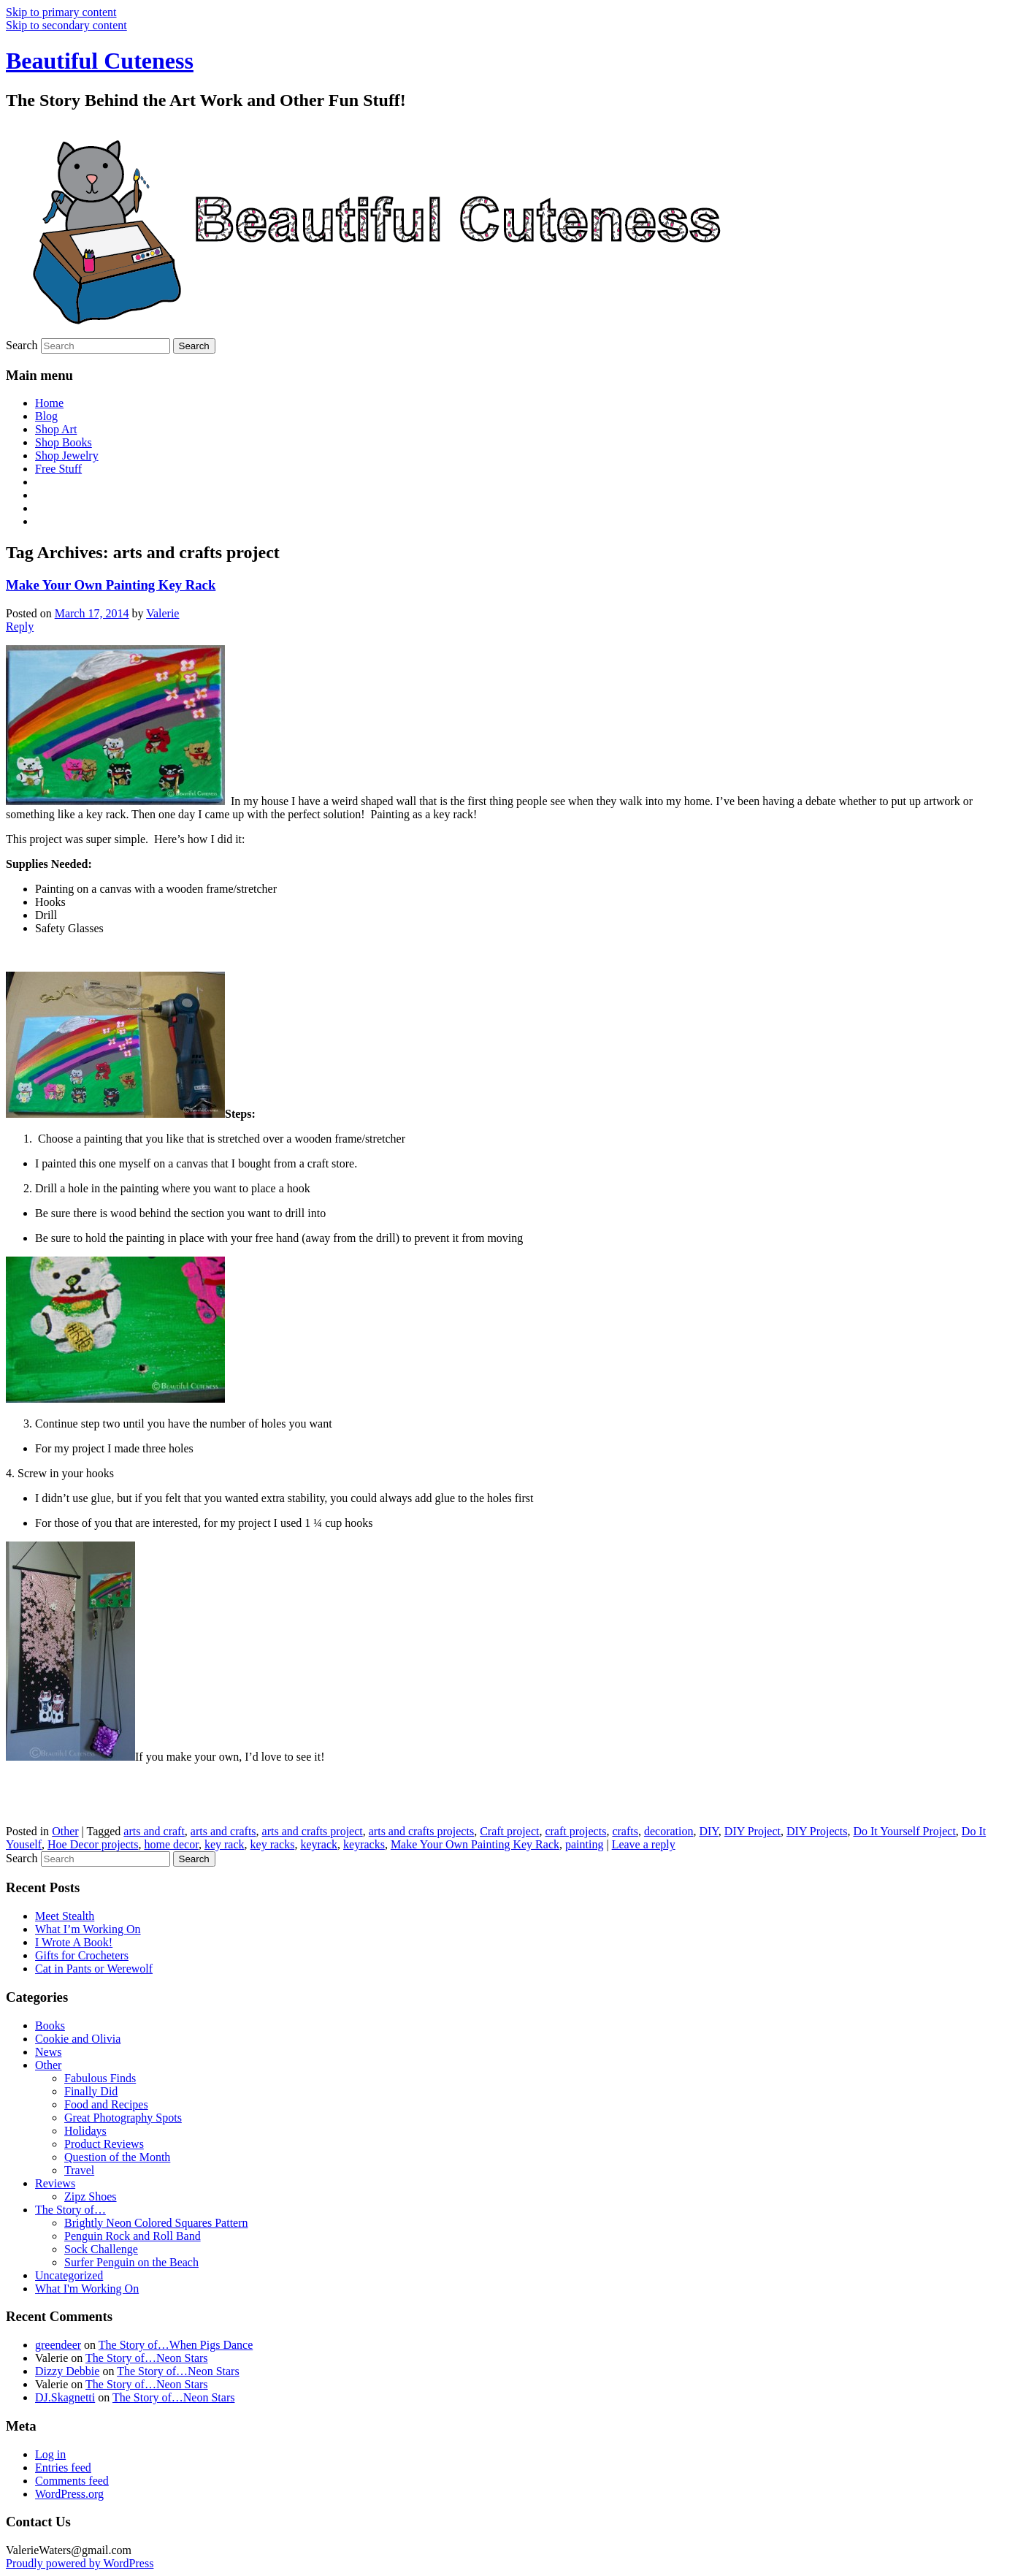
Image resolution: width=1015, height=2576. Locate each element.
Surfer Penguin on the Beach (131, 2262)
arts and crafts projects (421, 1831)
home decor (171, 1844)
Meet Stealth (64, 1916)
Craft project (509, 1831)
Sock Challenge (101, 2249)
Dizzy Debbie (67, 2371)
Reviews (55, 2183)
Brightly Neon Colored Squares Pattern (156, 2223)
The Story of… (70, 2209)
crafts (625, 1831)
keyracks (364, 1844)
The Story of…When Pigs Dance (176, 2345)
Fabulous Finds (100, 2078)
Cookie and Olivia (77, 2038)
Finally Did (91, 2091)
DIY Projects (816, 1831)
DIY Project (752, 1831)
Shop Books (63, 442)
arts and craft (154, 1831)
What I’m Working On (88, 1929)
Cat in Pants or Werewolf (94, 1968)
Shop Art (56, 429)
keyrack (318, 1844)
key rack (224, 1844)
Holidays (85, 2131)
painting (584, 1844)
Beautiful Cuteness (100, 60)
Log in (50, 2454)
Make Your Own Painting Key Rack (110, 584)
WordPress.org (69, 2494)
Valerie (162, 613)
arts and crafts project (312, 1831)
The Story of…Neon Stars (146, 2358)
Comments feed (72, 2480)
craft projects (575, 1831)
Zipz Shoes (90, 2196)
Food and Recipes (106, 2104)
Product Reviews (104, 2144)
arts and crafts (223, 1831)
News (48, 2052)
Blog (46, 416)
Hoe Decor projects (92, 1844)
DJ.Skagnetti (65, 2397)
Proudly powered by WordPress (79, 2563)
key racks (272, 1844)
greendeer (58, 2345)
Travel (79, 2170)
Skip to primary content (61, 12)
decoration (669, 1831)
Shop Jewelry (67, 455)
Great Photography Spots (123, 2117)
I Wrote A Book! (73, 1942)
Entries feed (63, 2467)
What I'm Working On (87, 2288)
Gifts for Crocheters (82, 1955)
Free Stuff (58, 468)
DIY (708, 1831)
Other (65, 1831)
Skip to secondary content (66, 25)
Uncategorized (69, 2275)
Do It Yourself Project (904, 1831)
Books (50, 2025)
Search (22, 345)
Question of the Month (117, 2157)
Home (49, 403)
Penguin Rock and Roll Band (132, 2236)
